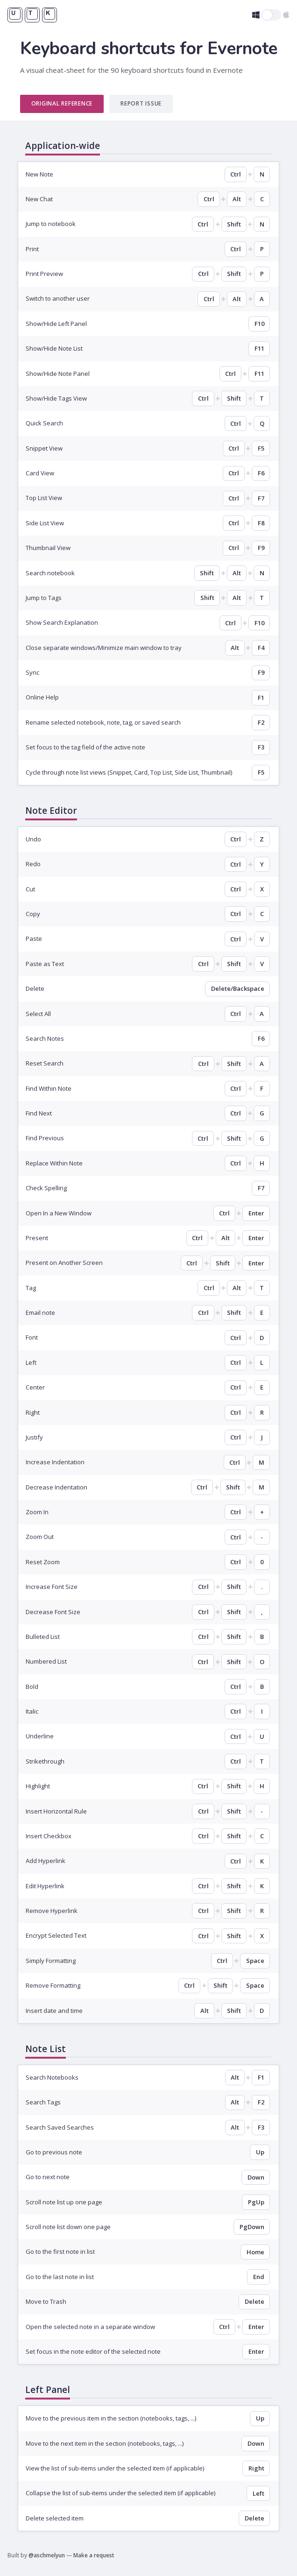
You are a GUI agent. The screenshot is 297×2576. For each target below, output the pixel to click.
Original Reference (62, 103)
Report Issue (141, 103)
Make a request (93, 2555)
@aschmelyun (46, 2555)
